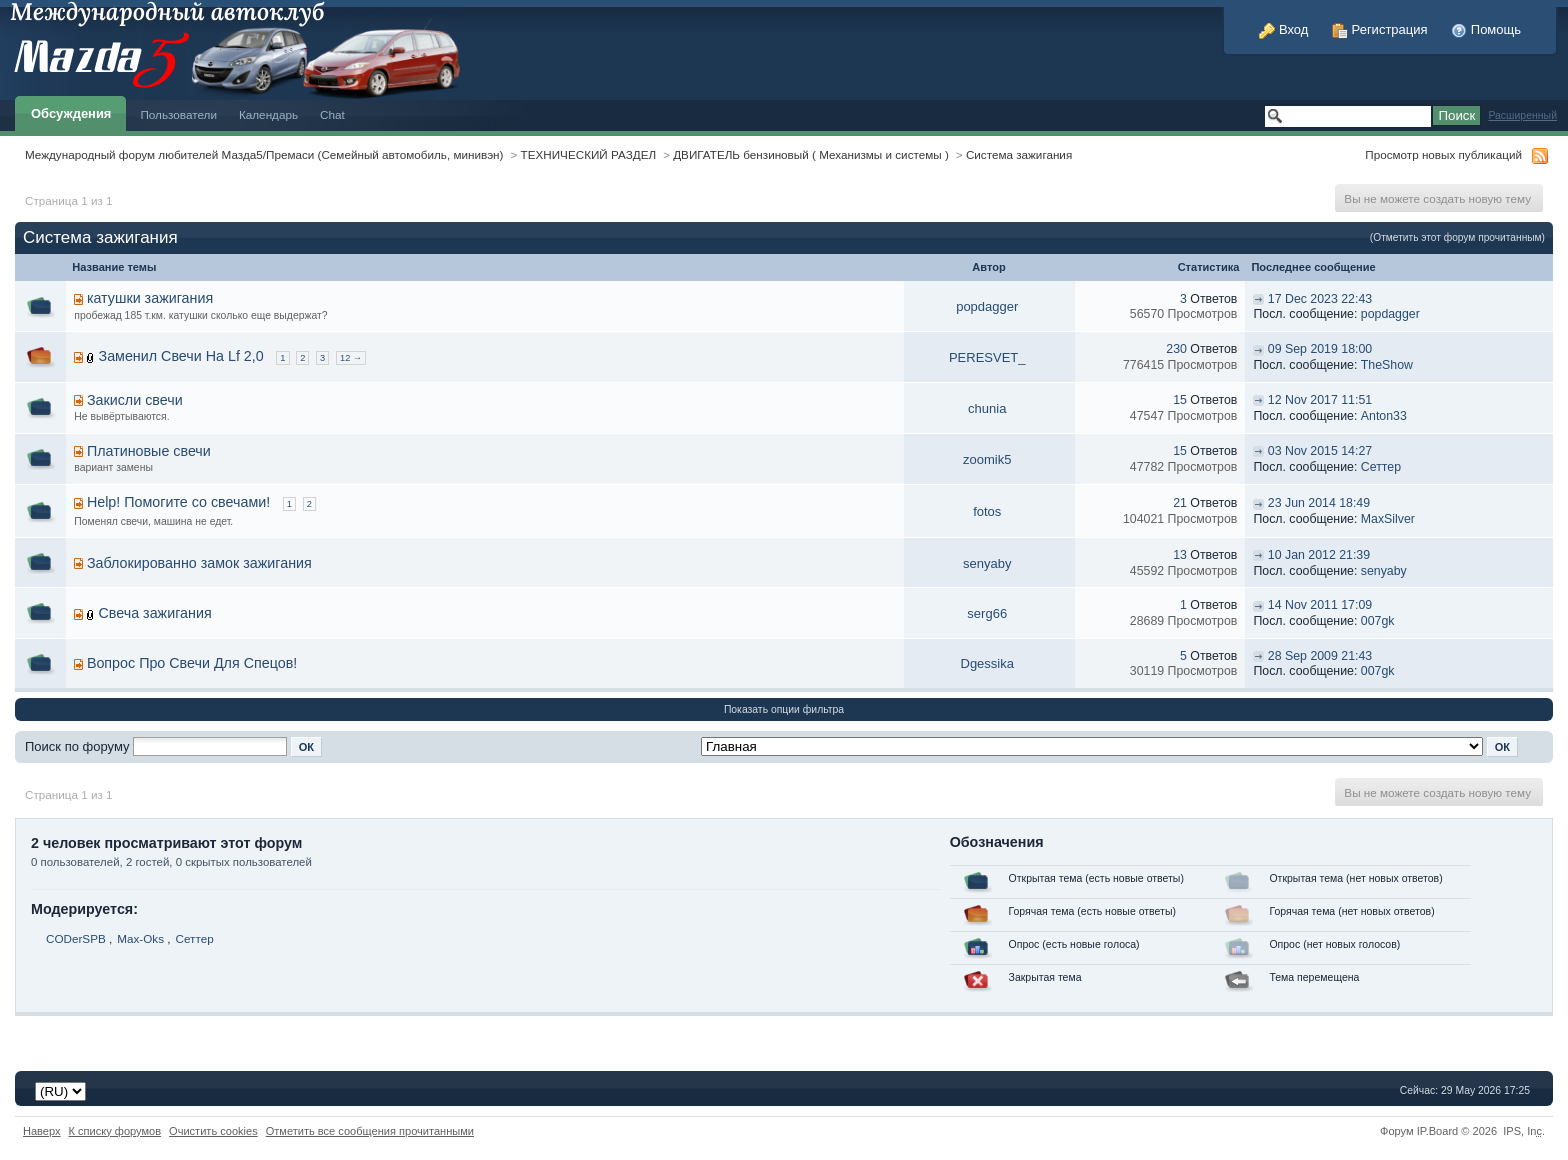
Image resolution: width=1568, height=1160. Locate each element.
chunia (987, 408)
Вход (1283, 29)
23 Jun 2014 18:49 (1319, 503)
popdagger (987, 306)
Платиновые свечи (149, 451)
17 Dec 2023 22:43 (1320, 299)
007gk (1378, 621)
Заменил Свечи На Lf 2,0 (181, 356)
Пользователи (178, 114)
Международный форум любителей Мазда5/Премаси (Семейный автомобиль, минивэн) (264, 154)
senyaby (987, 563)
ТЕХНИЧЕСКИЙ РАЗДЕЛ (589, 154)
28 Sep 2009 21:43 (1320, 656)
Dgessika (987, 663)
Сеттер (1381, 467)
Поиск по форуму (77, 746)
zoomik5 (987, 459)
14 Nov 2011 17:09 (1320, 605)
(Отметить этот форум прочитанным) (1457, 237)
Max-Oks (140, 938)
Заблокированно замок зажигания (199, 563)
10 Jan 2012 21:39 (1319, 555)
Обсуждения (71, 113)
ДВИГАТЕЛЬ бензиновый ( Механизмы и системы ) (811, 154)
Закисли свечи (135, 400)
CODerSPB (76, 938)
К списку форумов (115, 1131)
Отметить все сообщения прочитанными (370, 1131)
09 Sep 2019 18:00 (1320, 349)
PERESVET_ (987, 357)
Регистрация (1380, 29)
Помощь (1486, 29)
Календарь (268, 114)
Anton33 (1384, 416)
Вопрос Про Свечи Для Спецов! (192, 663)
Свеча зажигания (155, 613)
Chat (332, 114)
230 (1176, 349)
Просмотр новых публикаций (1443, 154)
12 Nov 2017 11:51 (1320, 400)
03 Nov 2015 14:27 (1320, 451)
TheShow (1387, 365)
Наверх (42, 1131)
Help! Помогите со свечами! (178, 502)
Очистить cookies (213, 1131)
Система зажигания (1019, 154)
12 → (351, 358)
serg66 (987, 613)
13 (1180, 555)
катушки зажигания (150, 298)
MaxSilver (1388, 519)
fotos (987, 511)
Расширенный (1522, 115)
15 (1180, 400)
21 (1180, 503)
